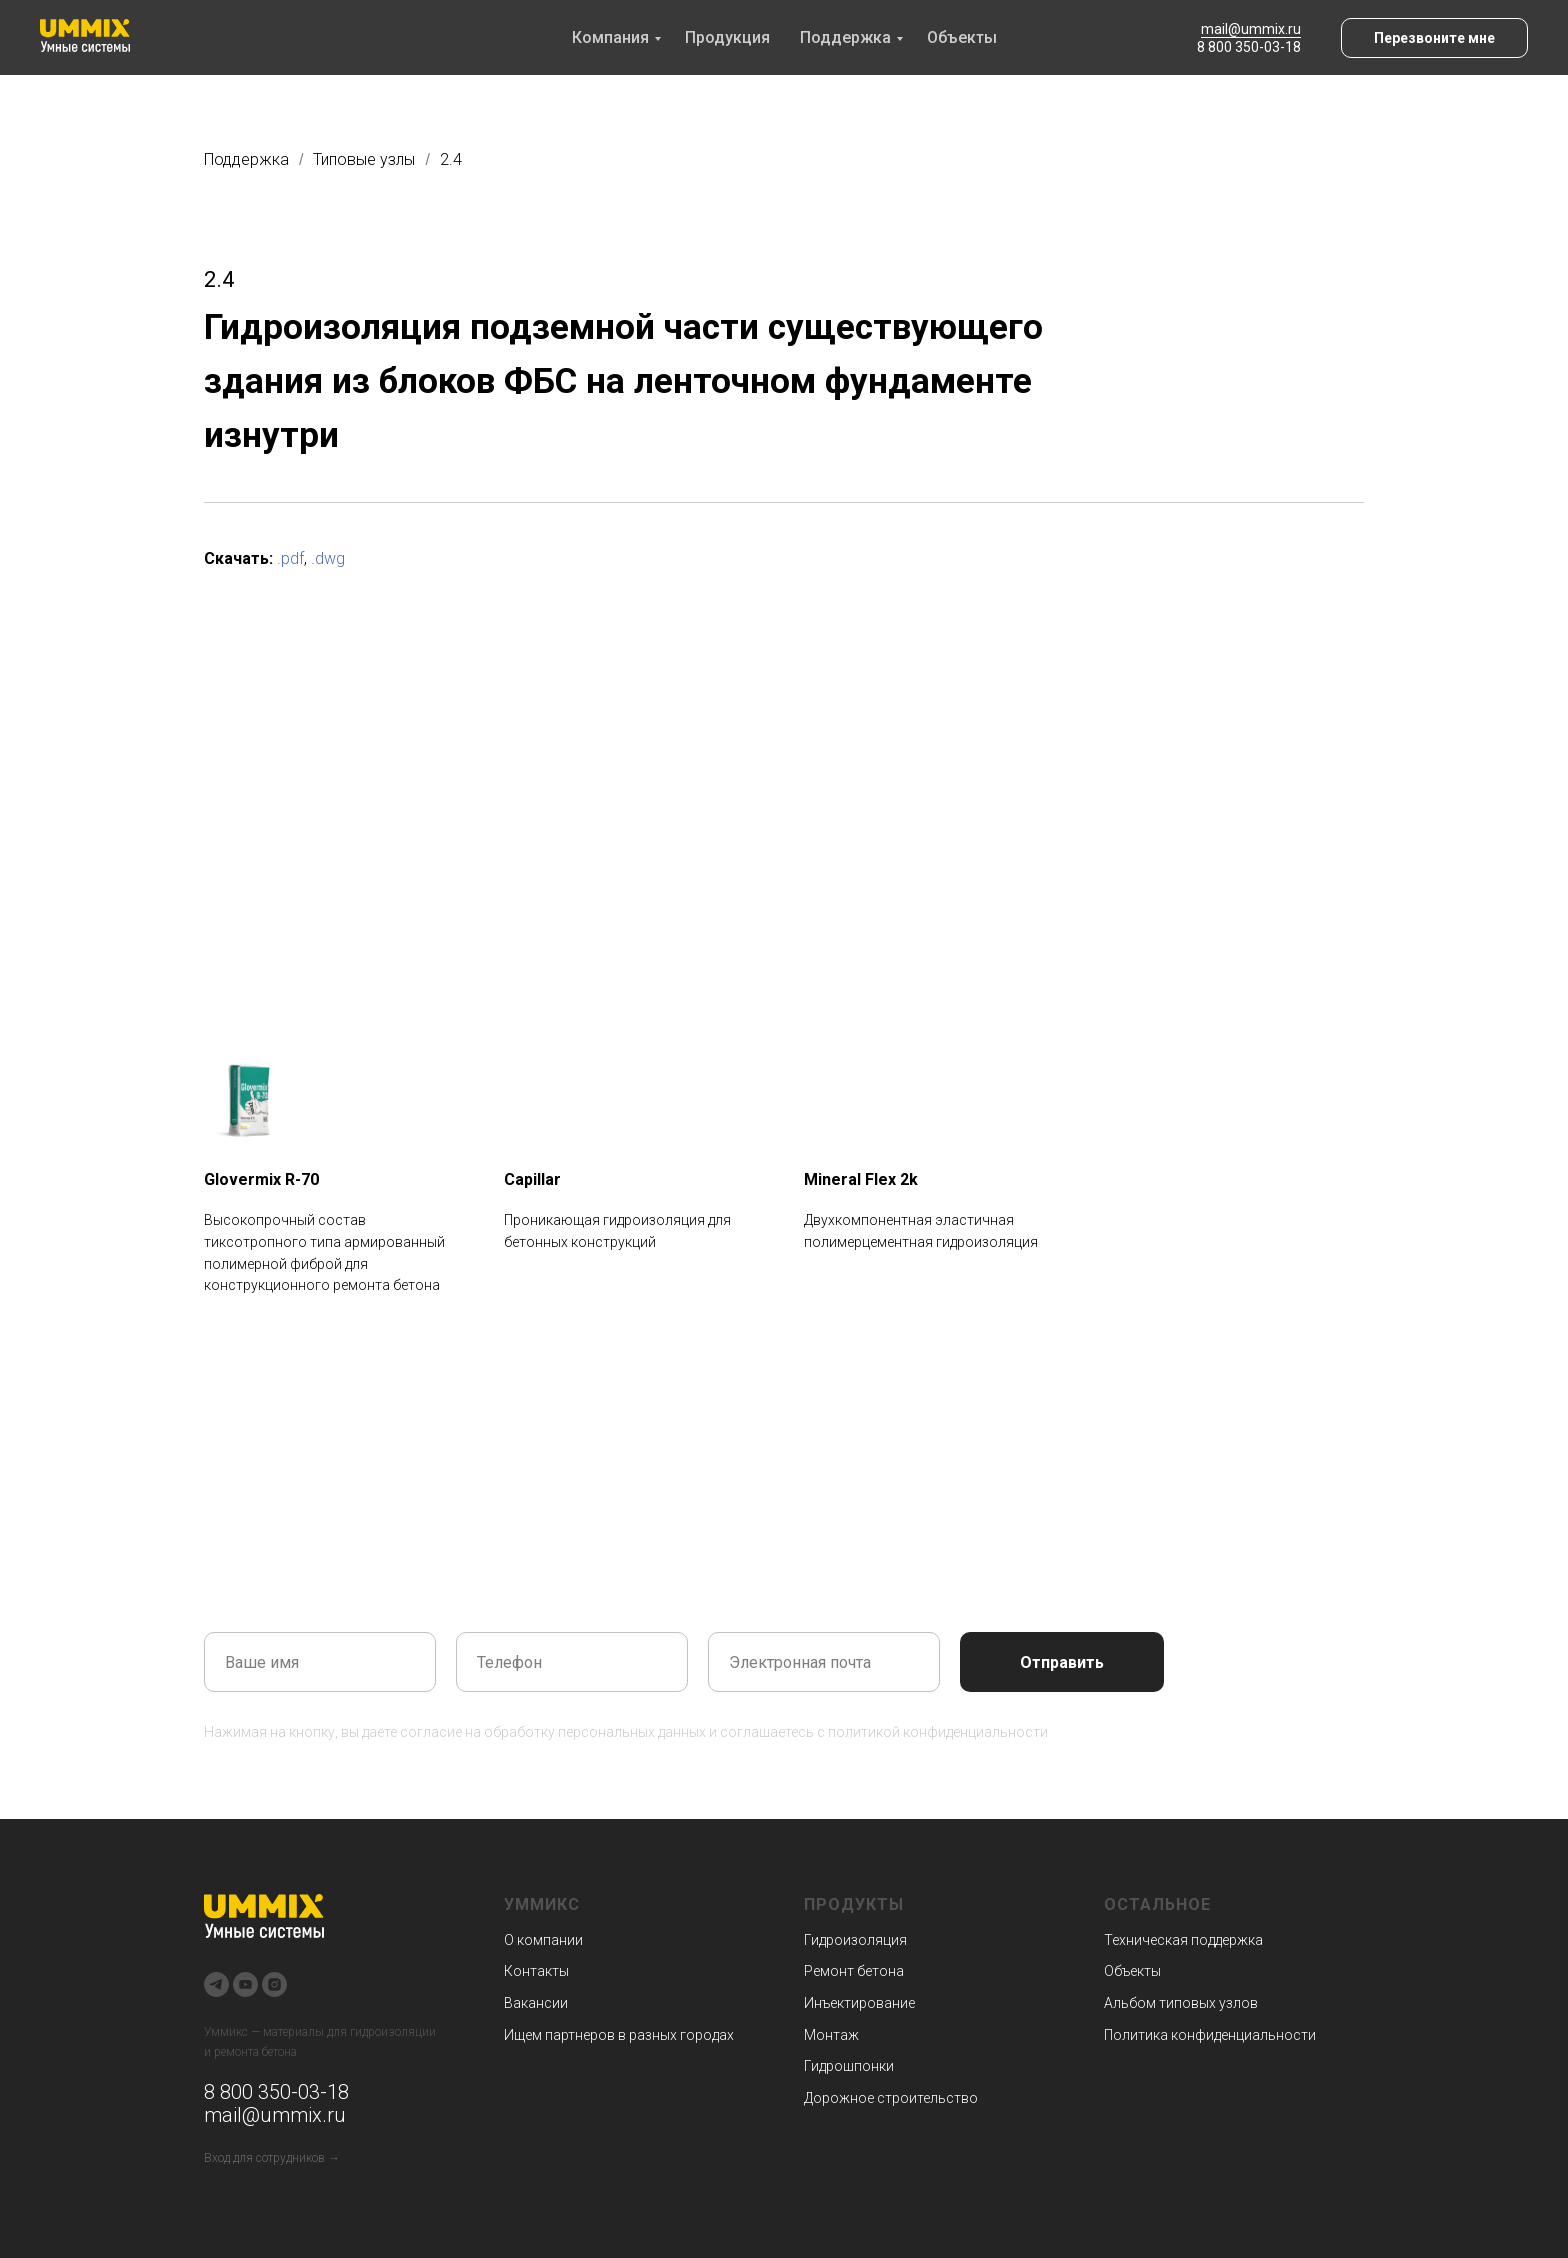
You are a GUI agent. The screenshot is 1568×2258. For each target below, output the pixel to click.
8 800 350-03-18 (1249, 47)
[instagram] (274, 1984)
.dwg (328, 558)
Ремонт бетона (854, 1971)
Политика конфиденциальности (1210, 2035)
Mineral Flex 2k (861, 1179)
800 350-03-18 (282, 2092)
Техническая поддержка (1183, 1940)
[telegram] (216, 1984)
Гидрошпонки (849, 2066)
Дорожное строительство (891, 2098)
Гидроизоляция (855, 1940)
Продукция (727, 37)
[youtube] (245, 1984)
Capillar (532, 1179)
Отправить (1062, 1662)
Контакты (536, 1971)
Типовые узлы (364, 159)
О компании (543, 1940)
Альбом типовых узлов (1181, 2003)
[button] (1434, 38)
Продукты (854, 1904)
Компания (610, 37)
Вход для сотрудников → (272, 2158)
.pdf (290, 558)
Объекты (962, 37)
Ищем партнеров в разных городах (619, 2035)
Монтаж (831, 2035)
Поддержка (845, 37)
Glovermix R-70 (261, 1179)
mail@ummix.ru (1251, 29)
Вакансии (536, 2003)
